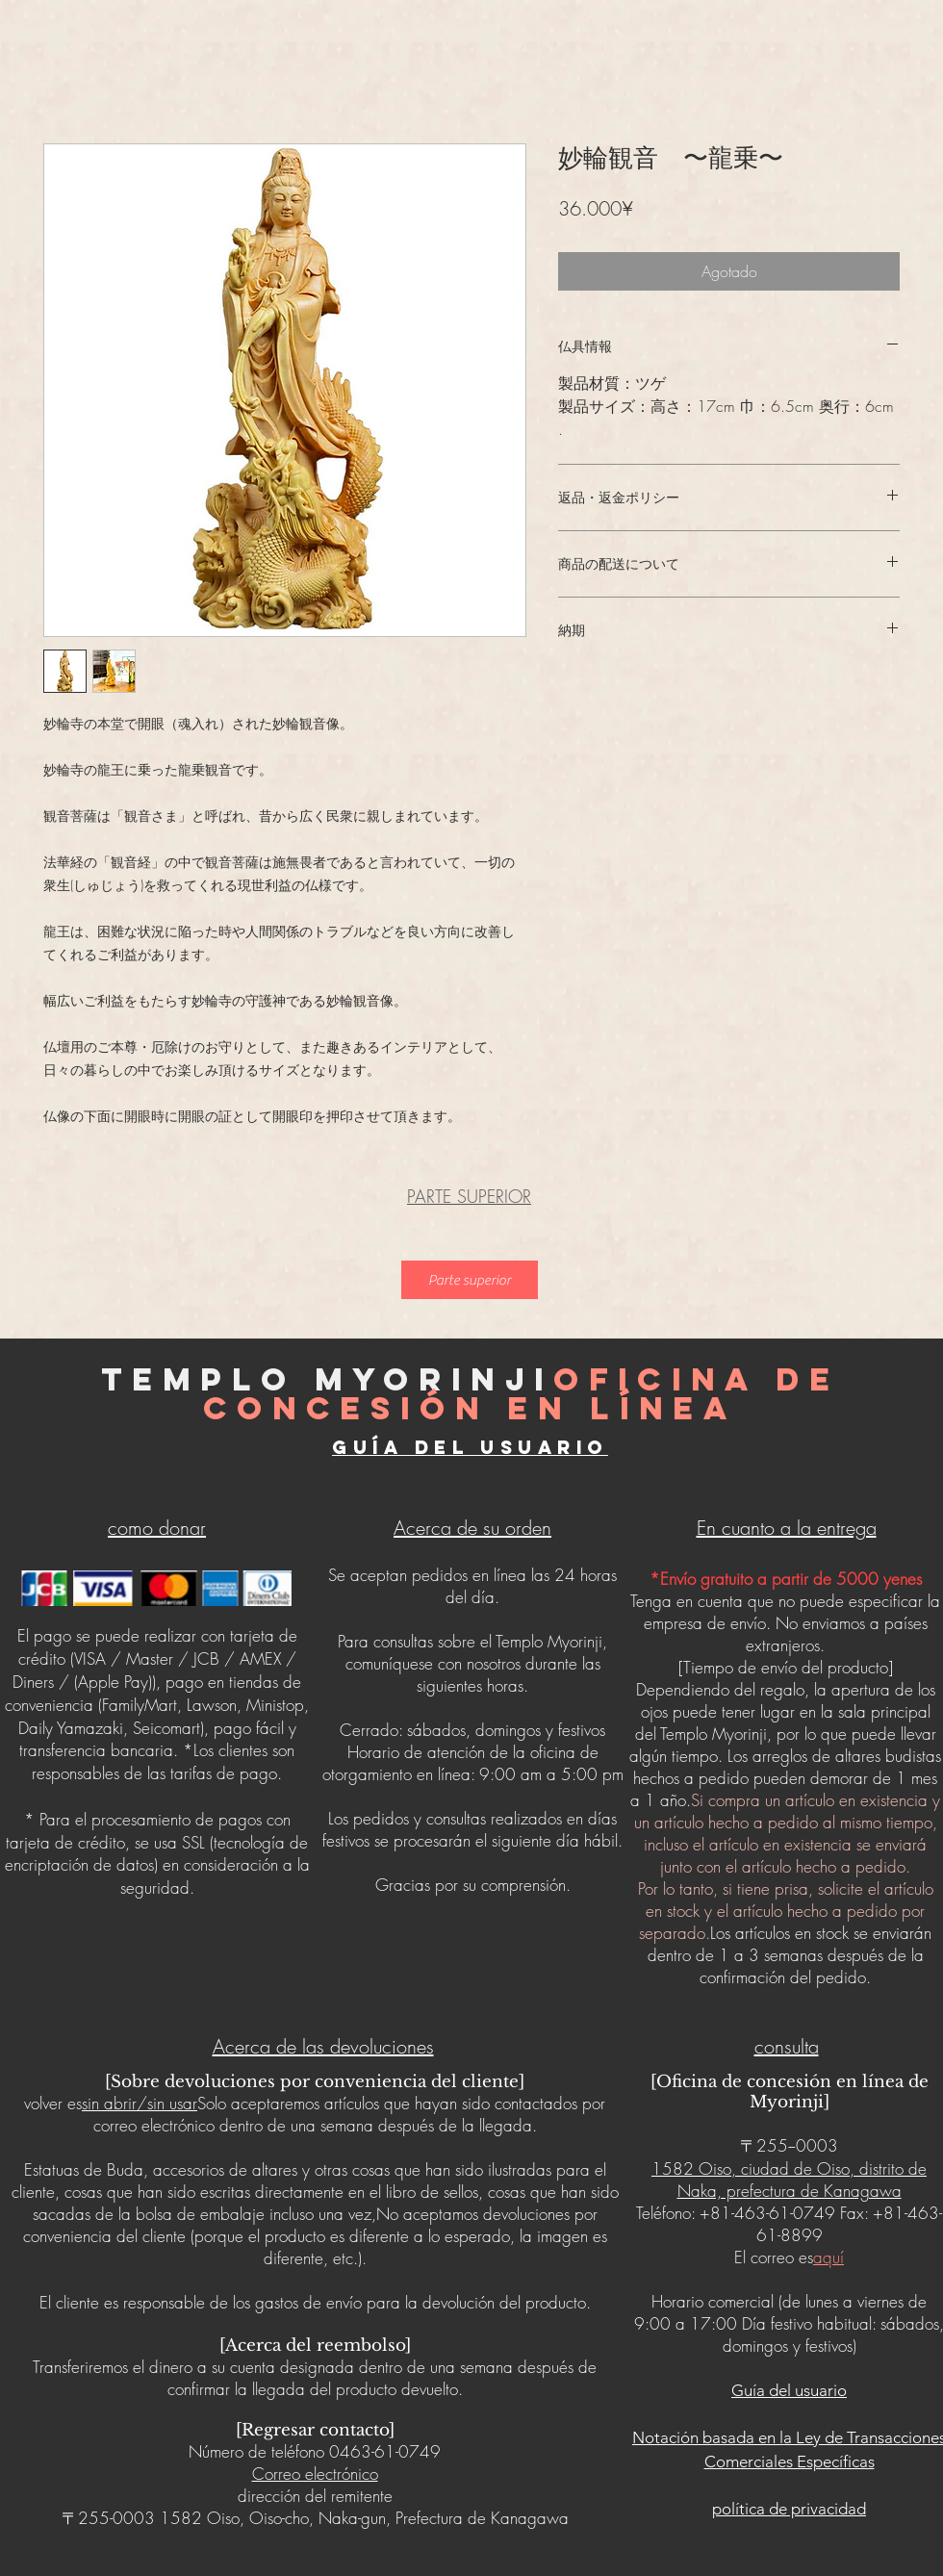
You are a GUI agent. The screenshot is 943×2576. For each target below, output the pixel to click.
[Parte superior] (469, 1280)
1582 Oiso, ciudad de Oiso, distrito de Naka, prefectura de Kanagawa (789, 2179)
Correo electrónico (315, 2473)
